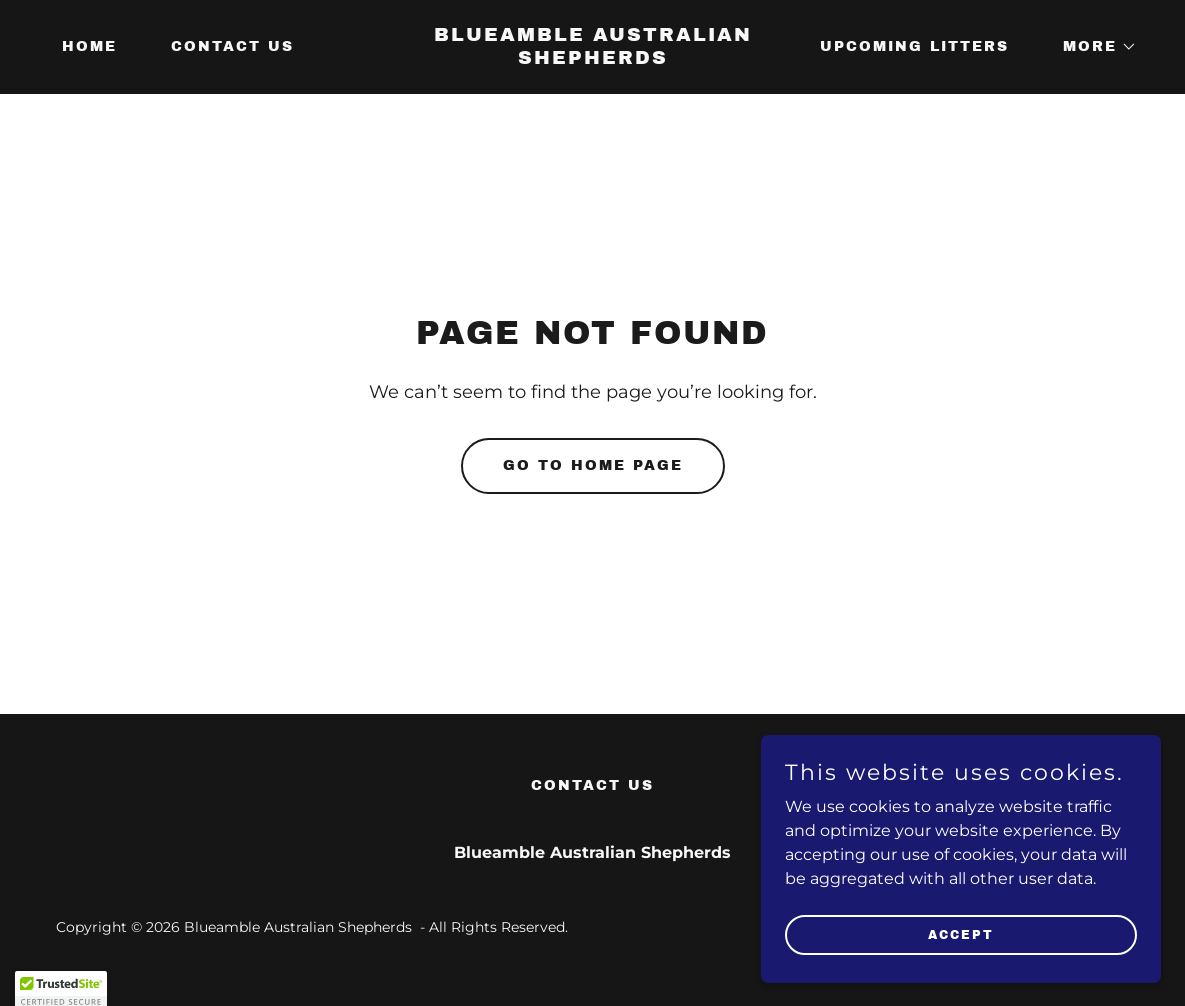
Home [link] (89, 46)
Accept (961, 934)
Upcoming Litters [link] (914, 46)
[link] (592, 58)
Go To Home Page (593, 465)
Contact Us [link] (232, 46)
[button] (1093, 47)
